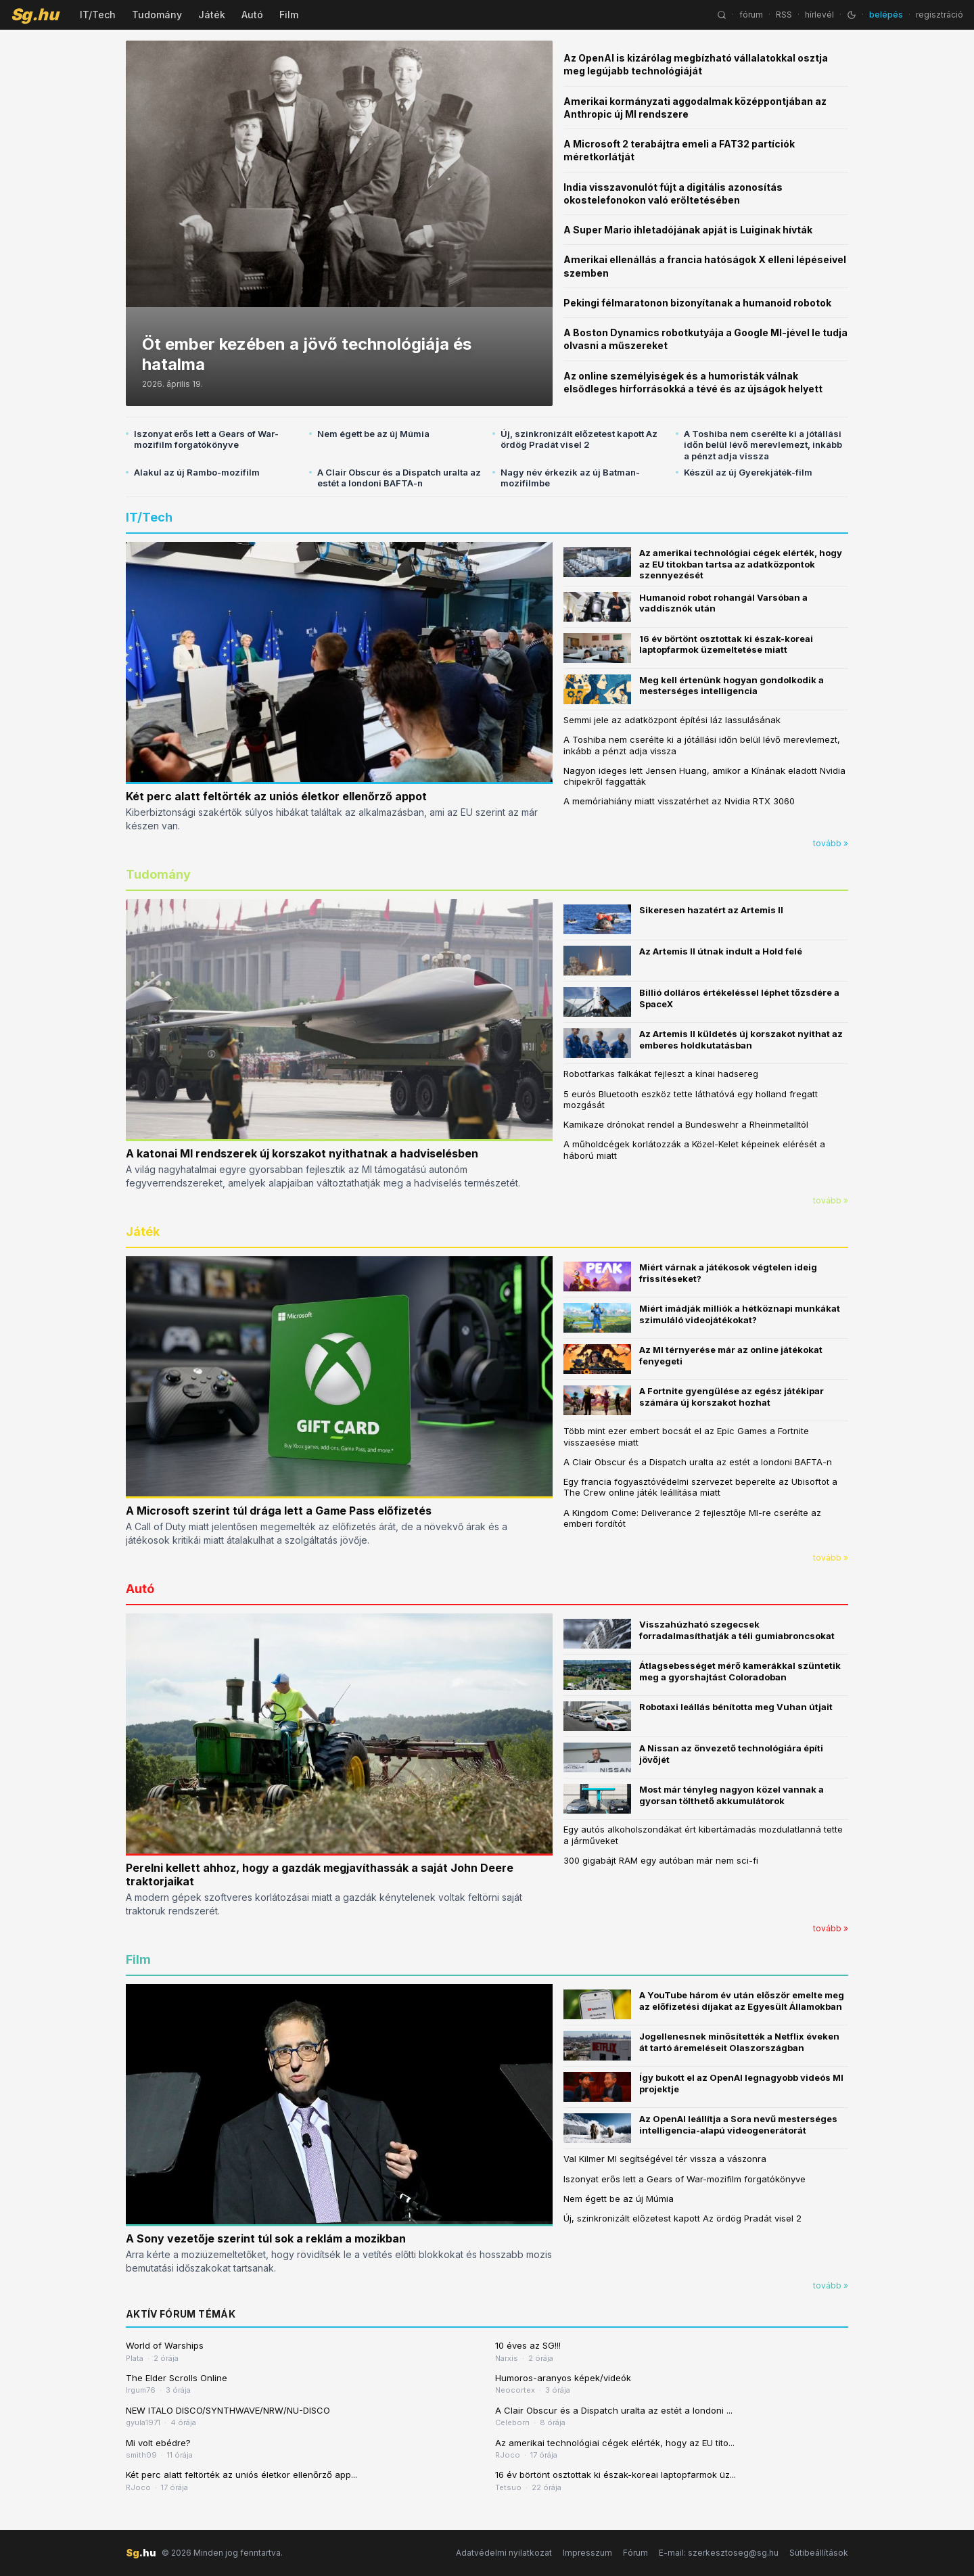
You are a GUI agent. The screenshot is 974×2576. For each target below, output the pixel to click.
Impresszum (587, 2553)
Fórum (635, 2553)
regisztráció (939, 14)
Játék (211, 14)
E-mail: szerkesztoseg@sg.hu (719, 2553)
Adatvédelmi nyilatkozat (504, 2553)
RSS (784, 14)
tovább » (830, 843)
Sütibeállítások (818, 2553)
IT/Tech (98, 14)
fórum (751, 14)
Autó (252, 14)
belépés (886, 14)
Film (288, 14)
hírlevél (819, 14)
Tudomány (157, 14)
